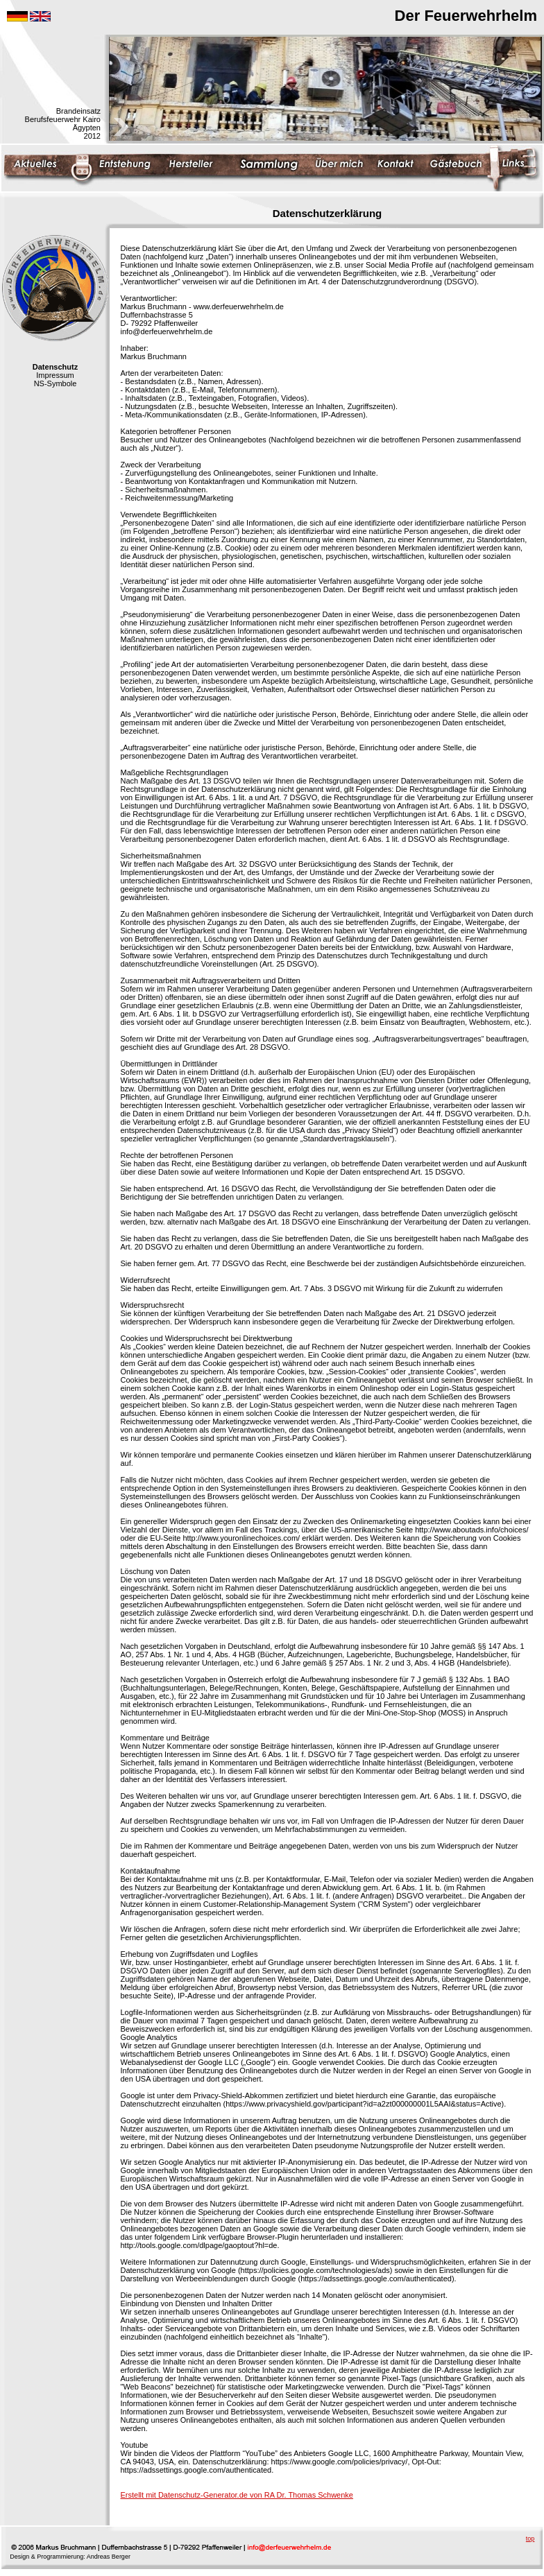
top (530, 2538)
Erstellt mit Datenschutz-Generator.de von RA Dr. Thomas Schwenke (237, 2495)
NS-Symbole (55, 383)
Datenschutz (55, 367)
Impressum (55, 375)
